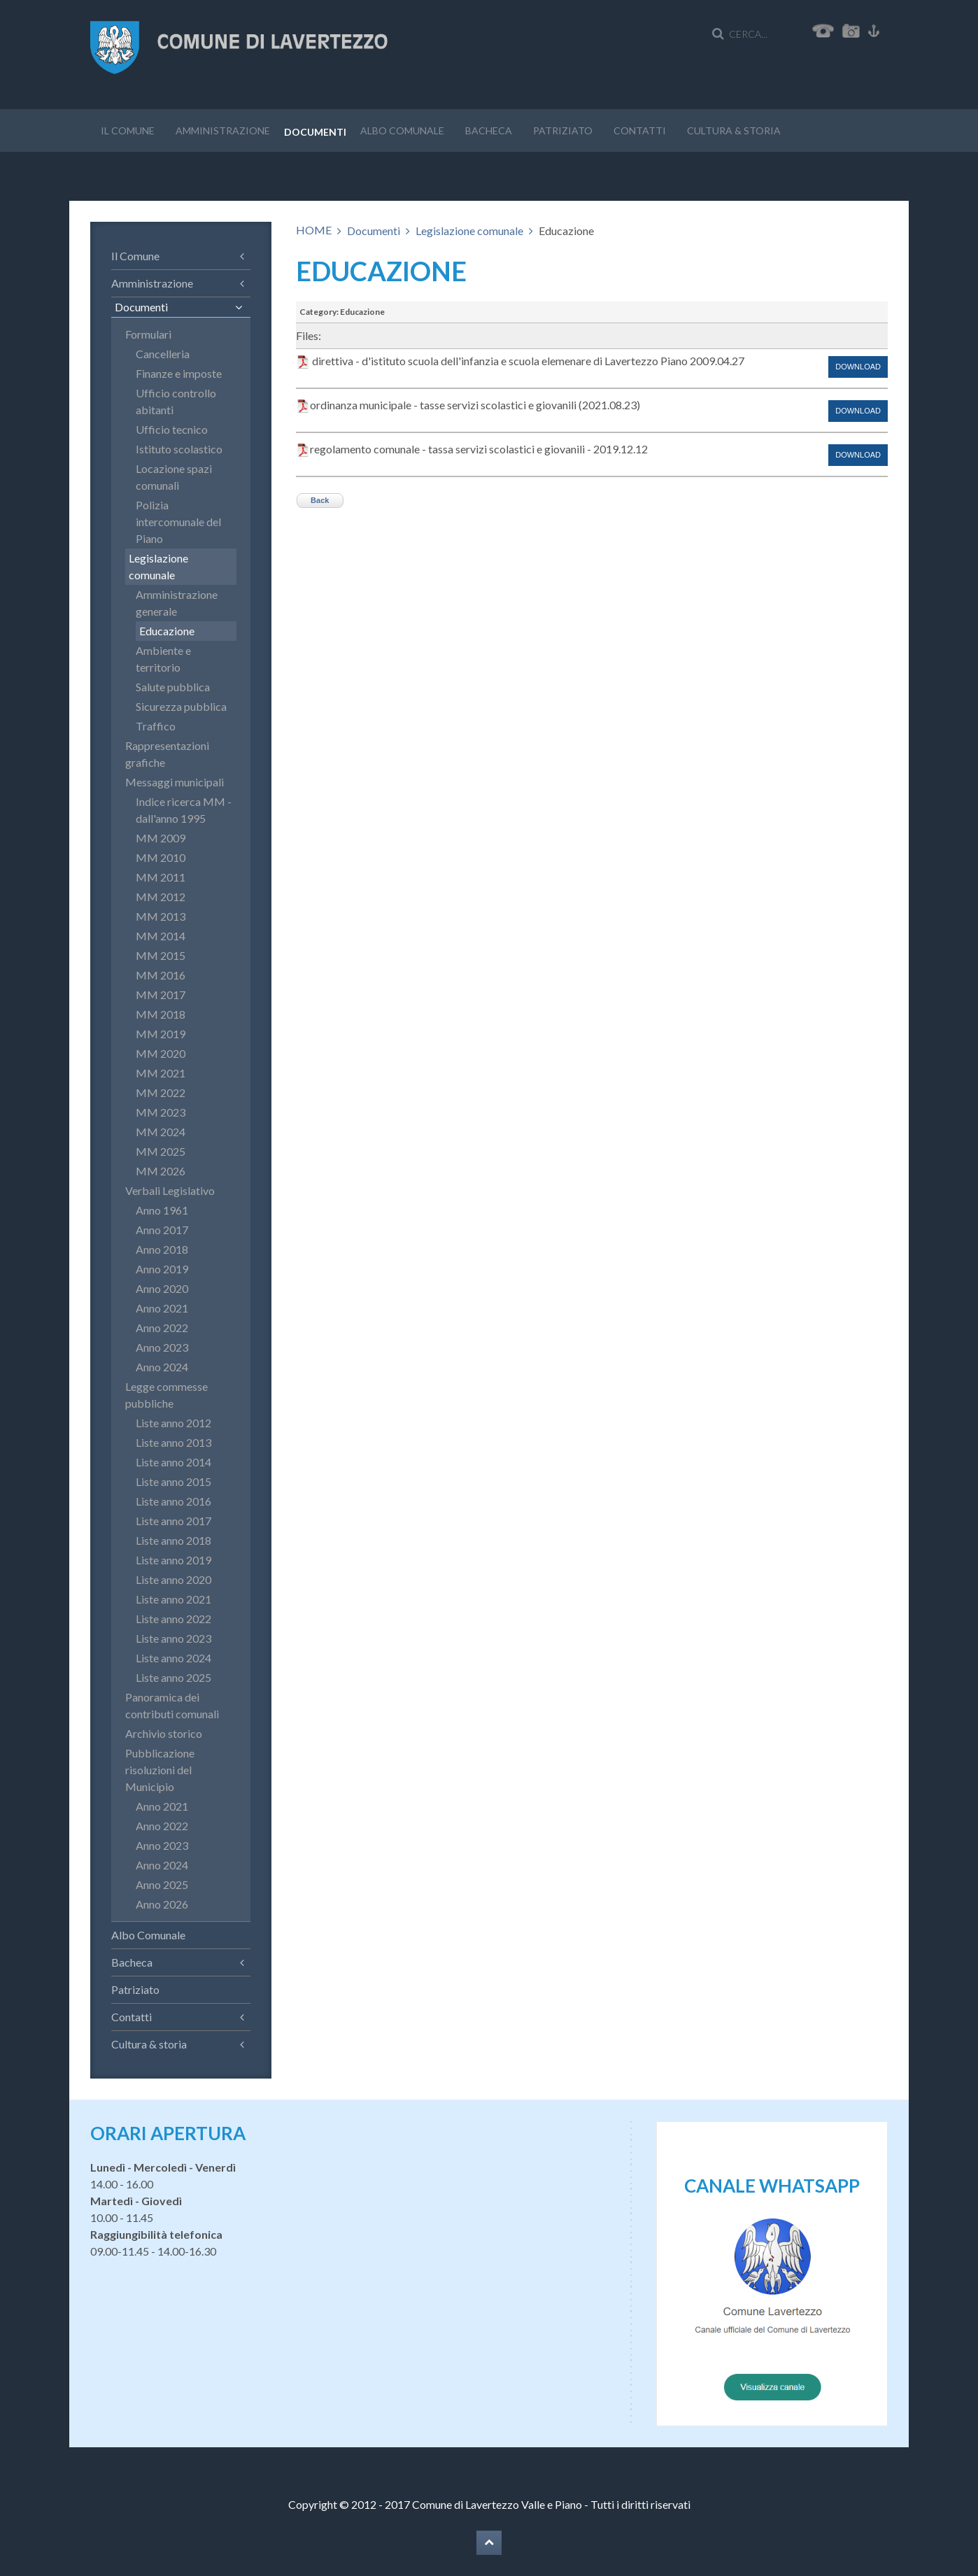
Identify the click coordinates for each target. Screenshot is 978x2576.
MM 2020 (160, 1053)
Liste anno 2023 (173, 1638)
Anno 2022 (162, 1327)
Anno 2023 (162, 1347)
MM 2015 (160, 955)
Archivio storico (163, 1733)
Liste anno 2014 (173, 1462)
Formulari (148, 334)
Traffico (156, 726)
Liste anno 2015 (173, 1481)
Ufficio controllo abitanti (176, 401)
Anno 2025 (162, 1884)
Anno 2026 (162, 1904)
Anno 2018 (162, 1249)
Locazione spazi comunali (174, 477)
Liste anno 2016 (173, 1501)
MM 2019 (160, 1033)
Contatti (640, 130)
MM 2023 (160, 1112)
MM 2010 (160, 857)
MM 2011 (160, 877)
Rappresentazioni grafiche (167, 754)
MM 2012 (160, 896)
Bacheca (488, 130)
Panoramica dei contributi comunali (172, 1705)
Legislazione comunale (469, 230)
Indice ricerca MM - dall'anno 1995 (184, 810)
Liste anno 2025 (173, 1677)
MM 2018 (160, 1014)
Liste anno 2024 (173, 1657)
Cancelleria (163, 353)
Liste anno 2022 (173, 1618)
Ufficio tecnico (172, 429)
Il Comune (128, 130)
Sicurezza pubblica (181, 706)
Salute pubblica (173, 686)
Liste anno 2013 (173, 1442)
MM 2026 (160, 1170)
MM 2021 (160, 1073)
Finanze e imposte (179, 373)
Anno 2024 (162, 1366)
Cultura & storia (734, 130)
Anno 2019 (162, 1268)
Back (320, 500)
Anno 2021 (162, 1308)
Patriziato (563, 130)
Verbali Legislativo (170, 1190)
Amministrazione (223, 130)
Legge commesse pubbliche (166, 1395)
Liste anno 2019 (173, 1559)
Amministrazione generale (177, 603)
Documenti (315, 132)
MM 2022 (160, 1092)
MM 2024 (160, 1131)
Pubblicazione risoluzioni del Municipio (159, 1769)
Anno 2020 (162, 1288)
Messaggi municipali (174, 781)
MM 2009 (160, 837)
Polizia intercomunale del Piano (178, 521)
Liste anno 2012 (173, 1422)
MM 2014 (160, 935)
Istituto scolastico (179, 448)
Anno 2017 (162, 1229)
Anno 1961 (162, 1210)
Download (858, 366)
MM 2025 (160, 1151)
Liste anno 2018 (173, 1540)
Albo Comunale (402, 130)
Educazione (166, 630)
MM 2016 (160, 975)
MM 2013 (160, 916)
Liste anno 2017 (173, 1520)
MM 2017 (160, 994)
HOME (314, 229)
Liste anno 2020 (173, 1579)
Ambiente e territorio (163, 659)
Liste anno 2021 (173, 1599)
